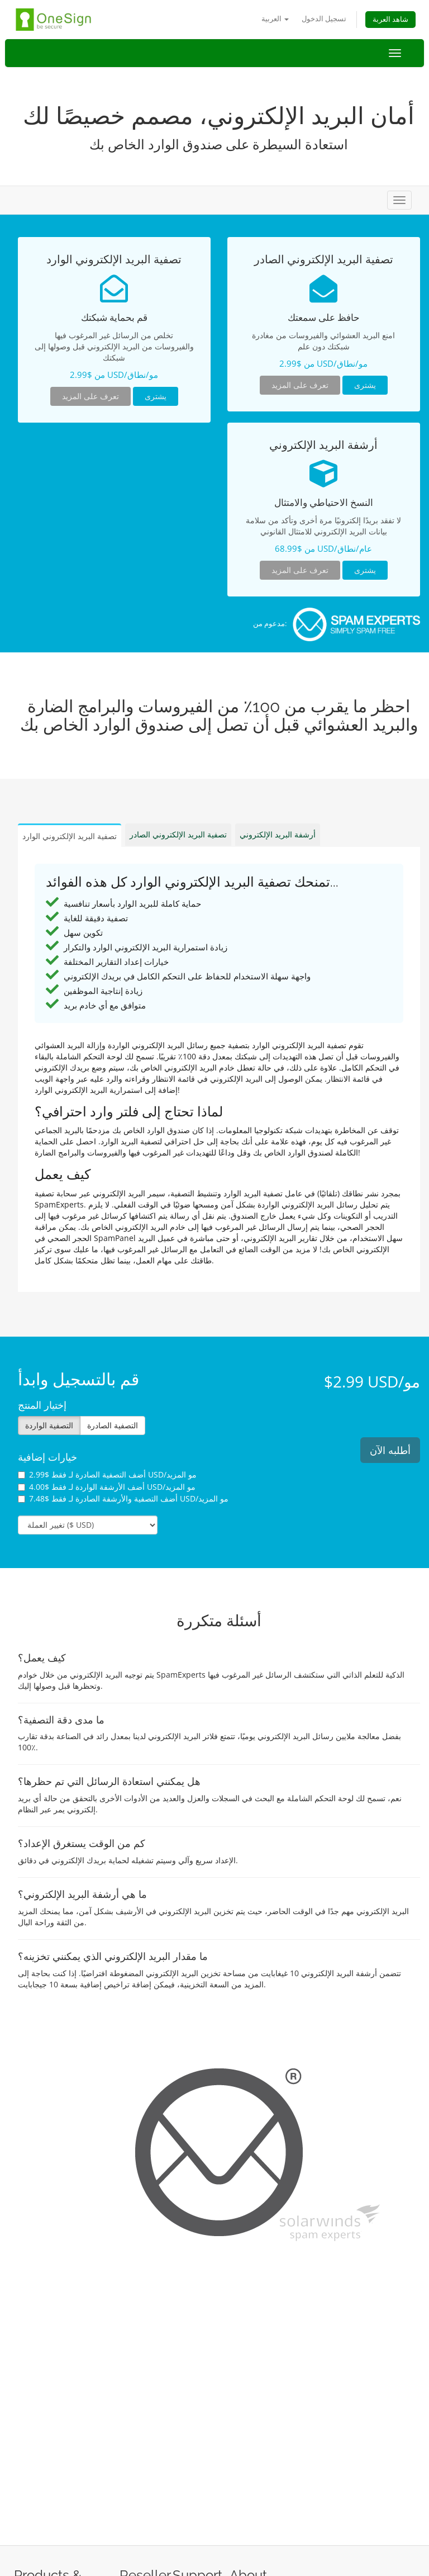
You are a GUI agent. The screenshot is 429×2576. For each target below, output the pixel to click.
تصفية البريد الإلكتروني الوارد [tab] (69, 836)
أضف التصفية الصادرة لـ (107, 1474)
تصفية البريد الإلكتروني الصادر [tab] (178, 834)
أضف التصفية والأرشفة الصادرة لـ (123, 1498)
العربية (275, 18)
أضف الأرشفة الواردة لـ (107, 1486)
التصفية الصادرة (112, 1425)
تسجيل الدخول (324, 18)
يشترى (155, 396)
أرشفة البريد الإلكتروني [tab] (278, 834)
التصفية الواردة (49, 1425)
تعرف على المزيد (90, 396)
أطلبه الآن (390, 1450)
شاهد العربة (390, 19)
